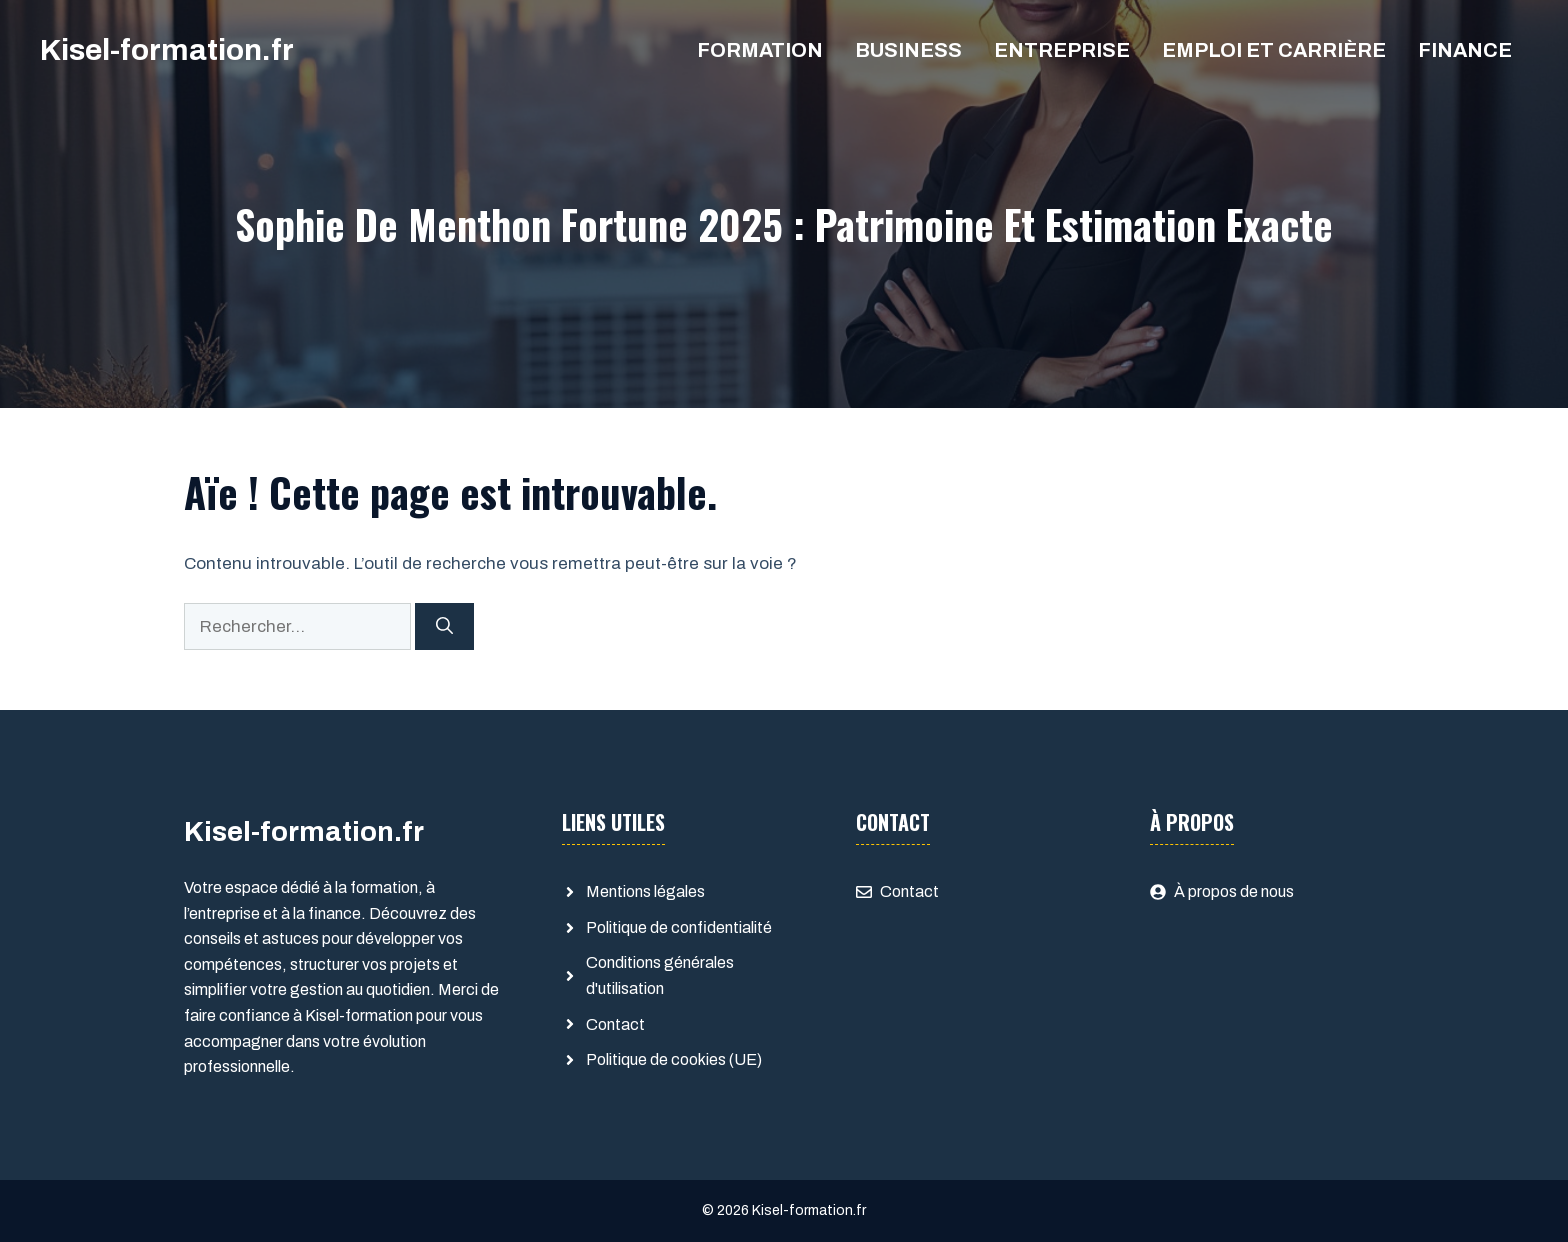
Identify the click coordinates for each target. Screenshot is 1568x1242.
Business (908, 50)
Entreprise (1062, 50)
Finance (1465, 50)
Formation (760, 50)
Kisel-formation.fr (167, 50)
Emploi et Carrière (1274, 50)
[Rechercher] (444, 627)
